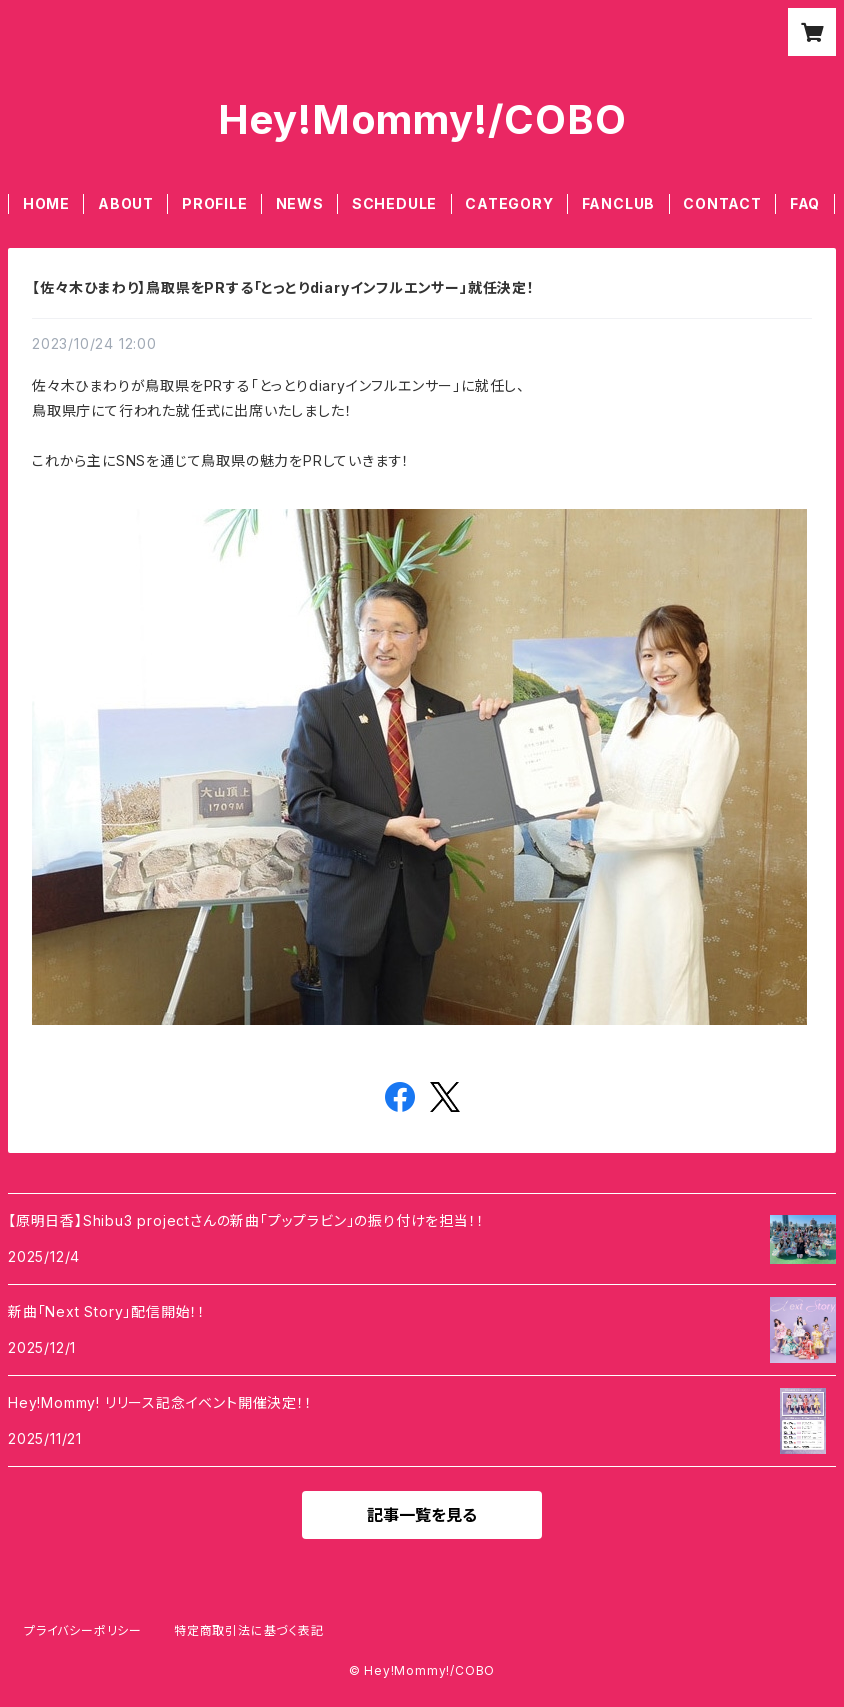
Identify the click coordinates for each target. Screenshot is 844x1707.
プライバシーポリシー (83, 1630)
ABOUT (126, 203)
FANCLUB (619, 203)
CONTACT (722, 203)
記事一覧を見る (422, 1515)
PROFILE (215, 203)
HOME (46, 203)
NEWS (300, 203)
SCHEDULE (394, 203)
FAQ (805, 203)
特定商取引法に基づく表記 (249, 1630)
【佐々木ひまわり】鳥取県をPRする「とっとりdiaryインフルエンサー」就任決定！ (283, 287)
